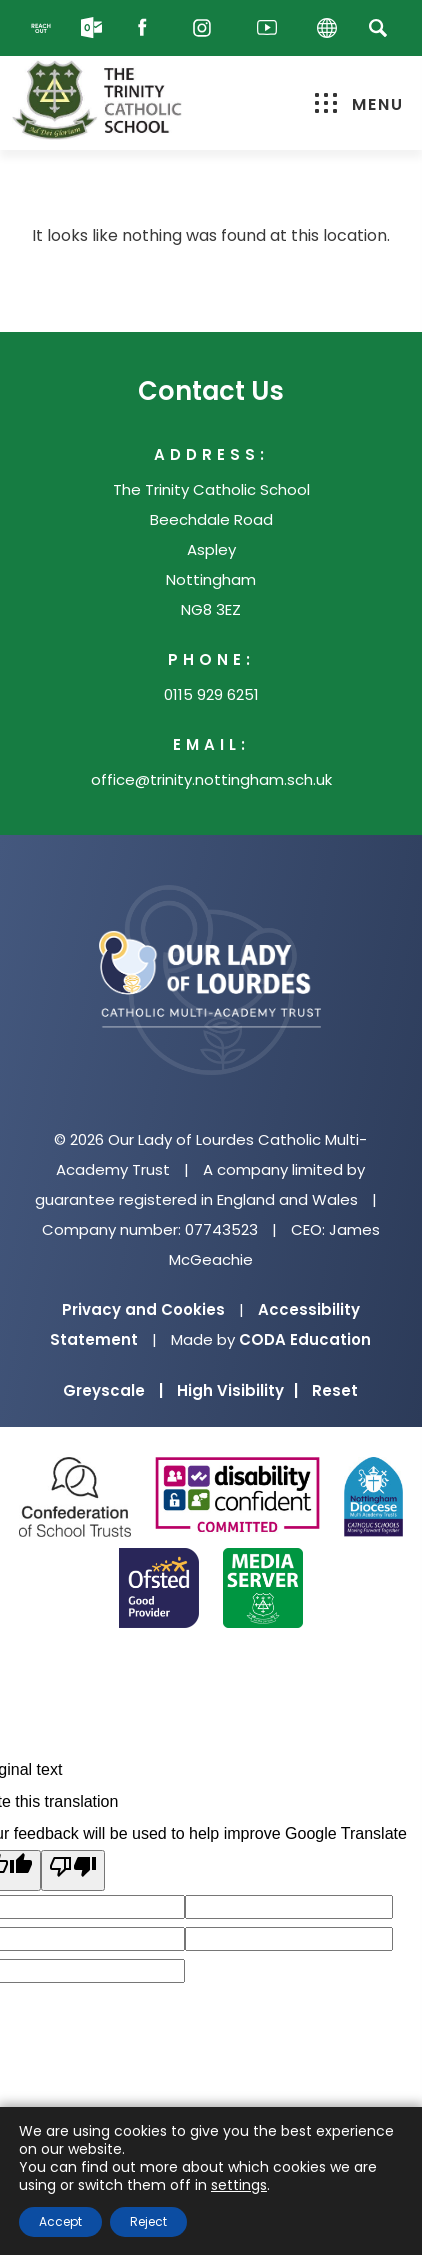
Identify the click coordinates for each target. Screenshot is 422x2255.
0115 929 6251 (211, 694)
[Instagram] (207, 28)
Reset (335, 1390)
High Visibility (237, 1390)
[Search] (378, 27)
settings (239, 2185)
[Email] (91, 28)
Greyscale (113, 1390)
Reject (148, 2221)
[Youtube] (267, 28)
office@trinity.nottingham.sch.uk (211, 779)
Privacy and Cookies (143, 1309)
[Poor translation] (73, 1870)
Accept (60, 2221)
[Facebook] (147, 28)
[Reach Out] (41, 28)
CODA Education (305, 1339)
